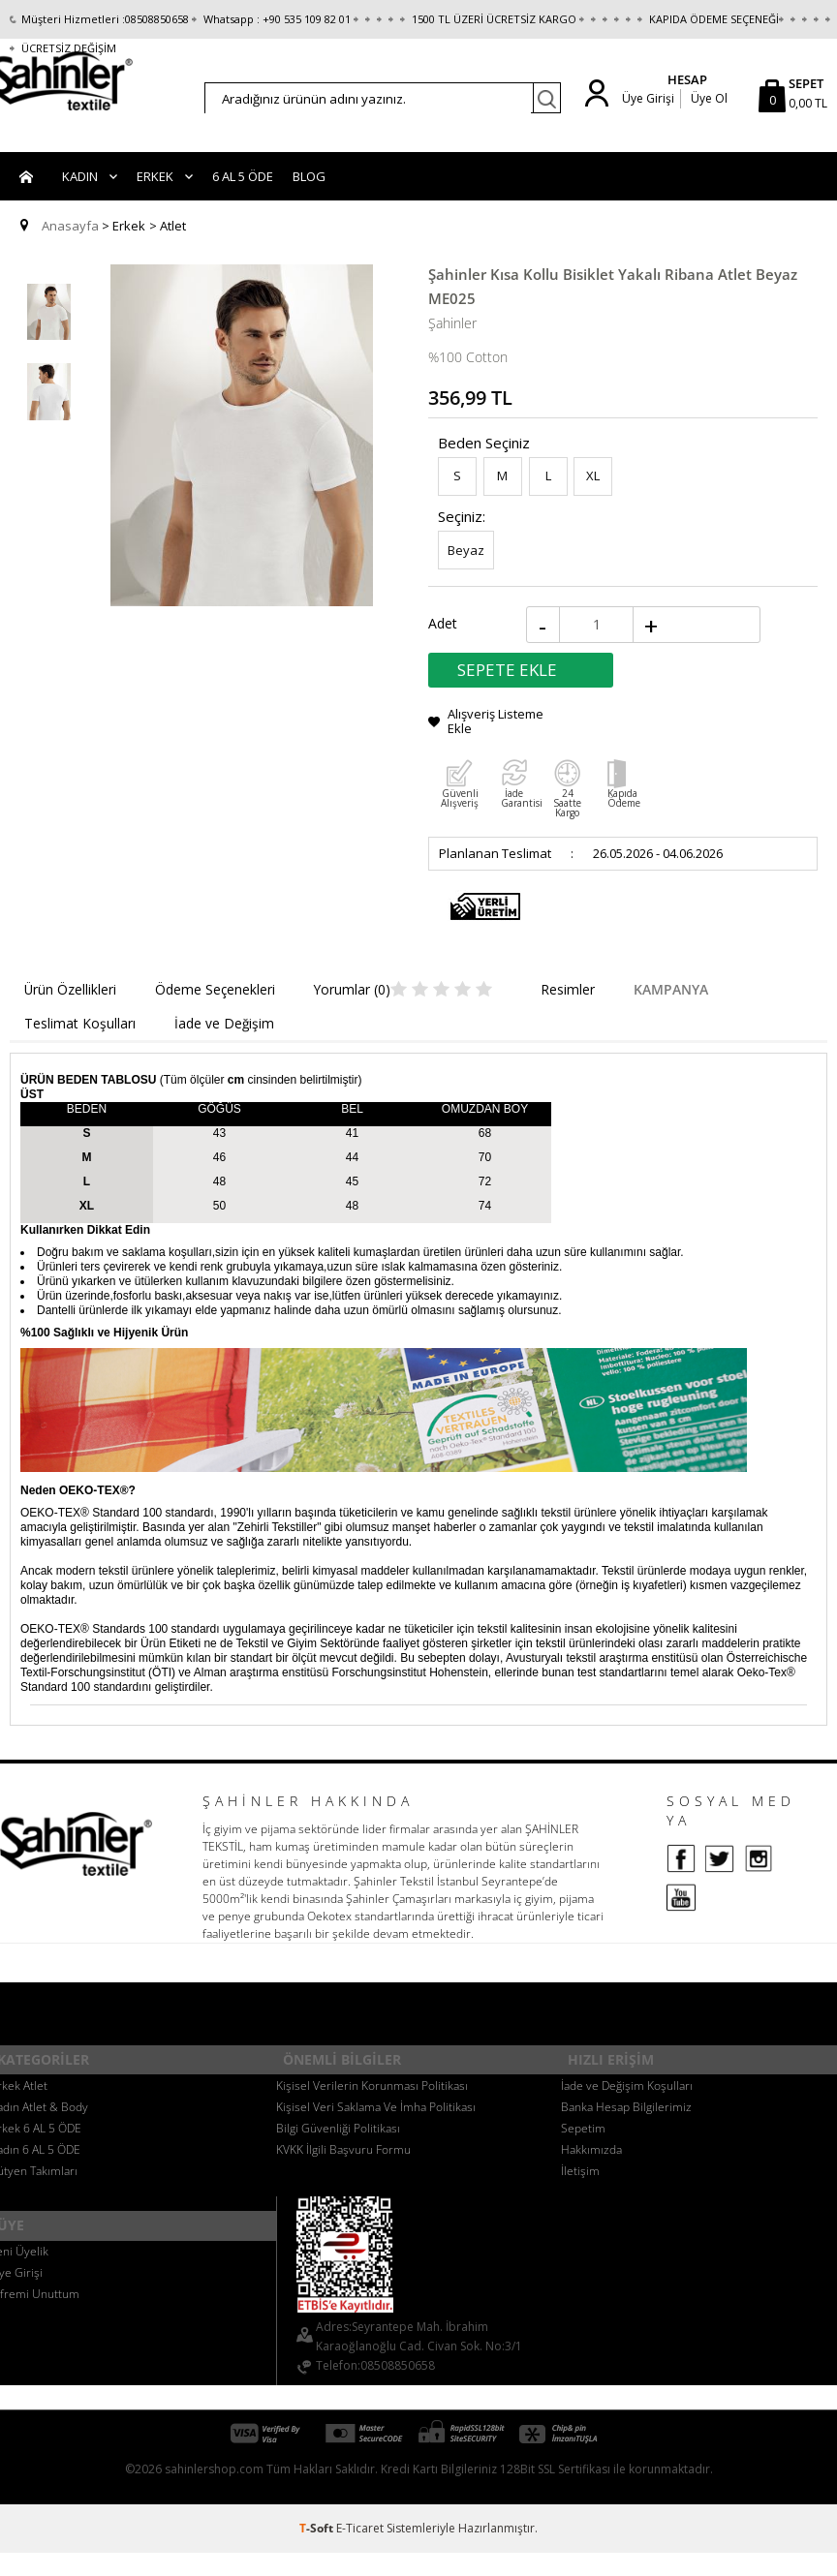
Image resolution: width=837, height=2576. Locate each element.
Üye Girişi (644, 98)
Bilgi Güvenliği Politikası (338, 2134)
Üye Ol (709, 98)
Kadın (80, 203)
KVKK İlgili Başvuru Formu (343, 2155)
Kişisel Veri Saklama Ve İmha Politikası (376, 2112)
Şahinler (452, 346)
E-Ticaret (360, 2534)
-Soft (317, 2534)
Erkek (155, 203)
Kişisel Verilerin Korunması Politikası (372, 2091)
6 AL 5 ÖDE (242, 203)
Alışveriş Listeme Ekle (495, 741)
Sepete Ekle (507, 690)
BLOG (309, 203)
